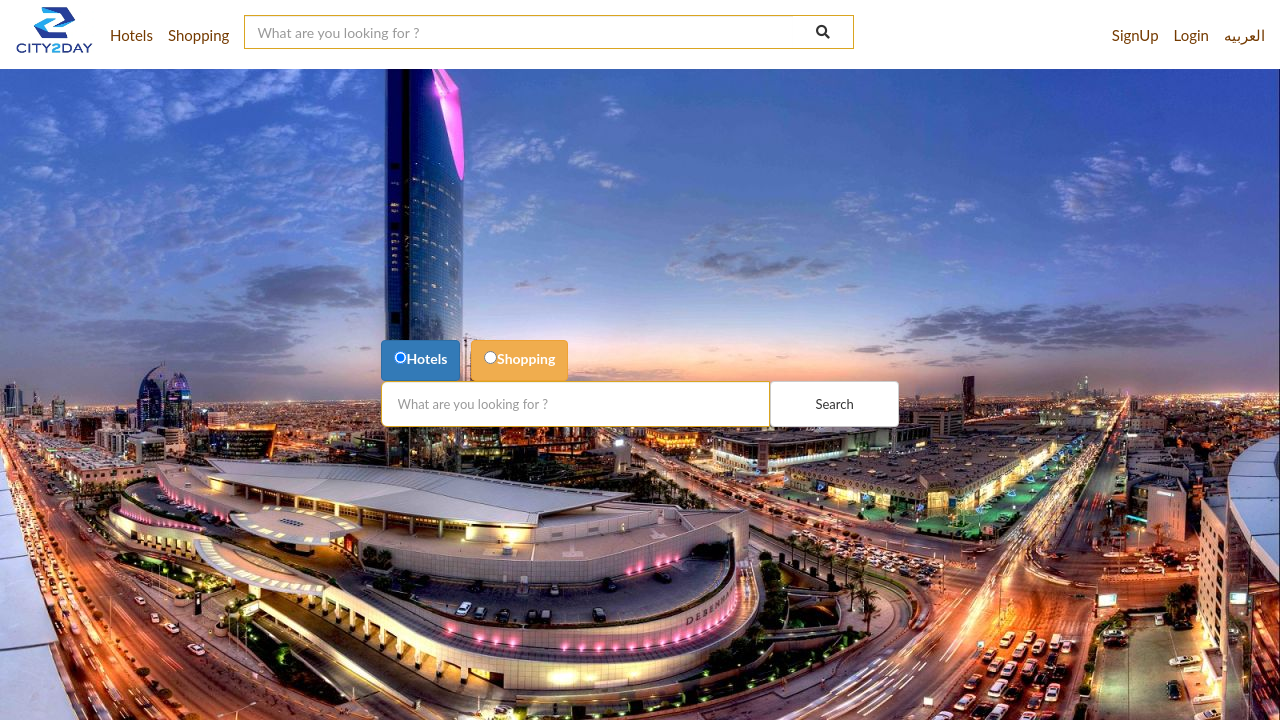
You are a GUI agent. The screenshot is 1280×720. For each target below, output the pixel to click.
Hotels (427, 358)
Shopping (526, 358)
